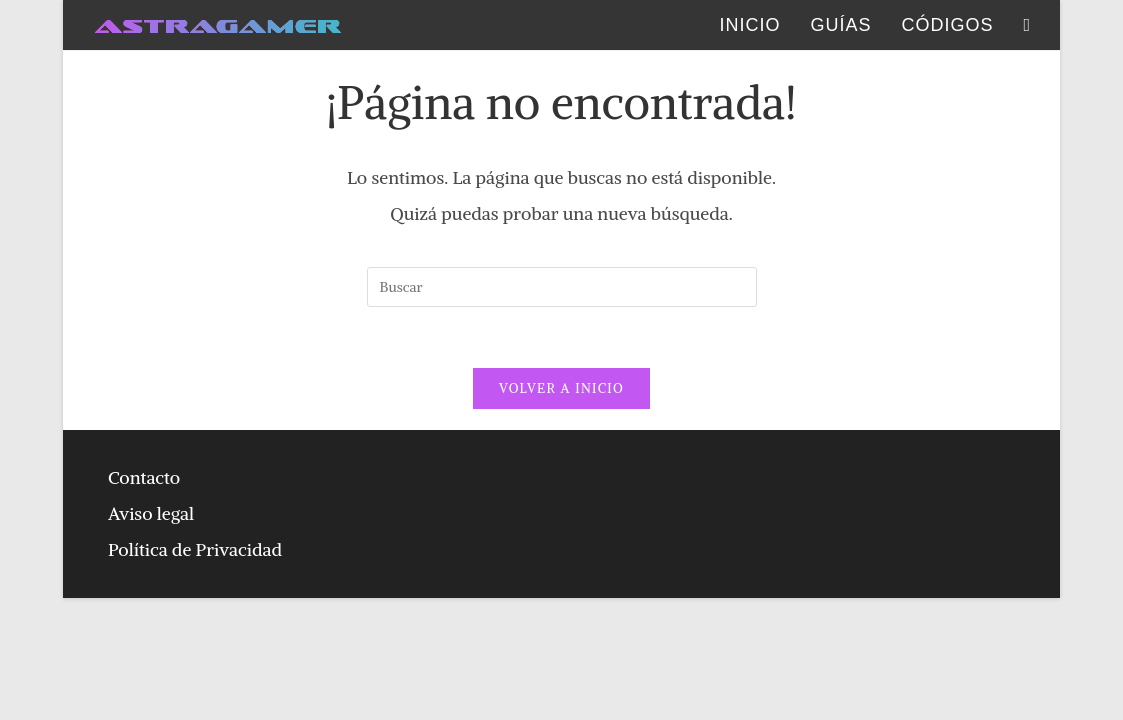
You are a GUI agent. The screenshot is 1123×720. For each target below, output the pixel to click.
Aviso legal (151, 513)
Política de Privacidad (195, 549)
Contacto (144, 477)
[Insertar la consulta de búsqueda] (562, 287)
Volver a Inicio (561, 388)
